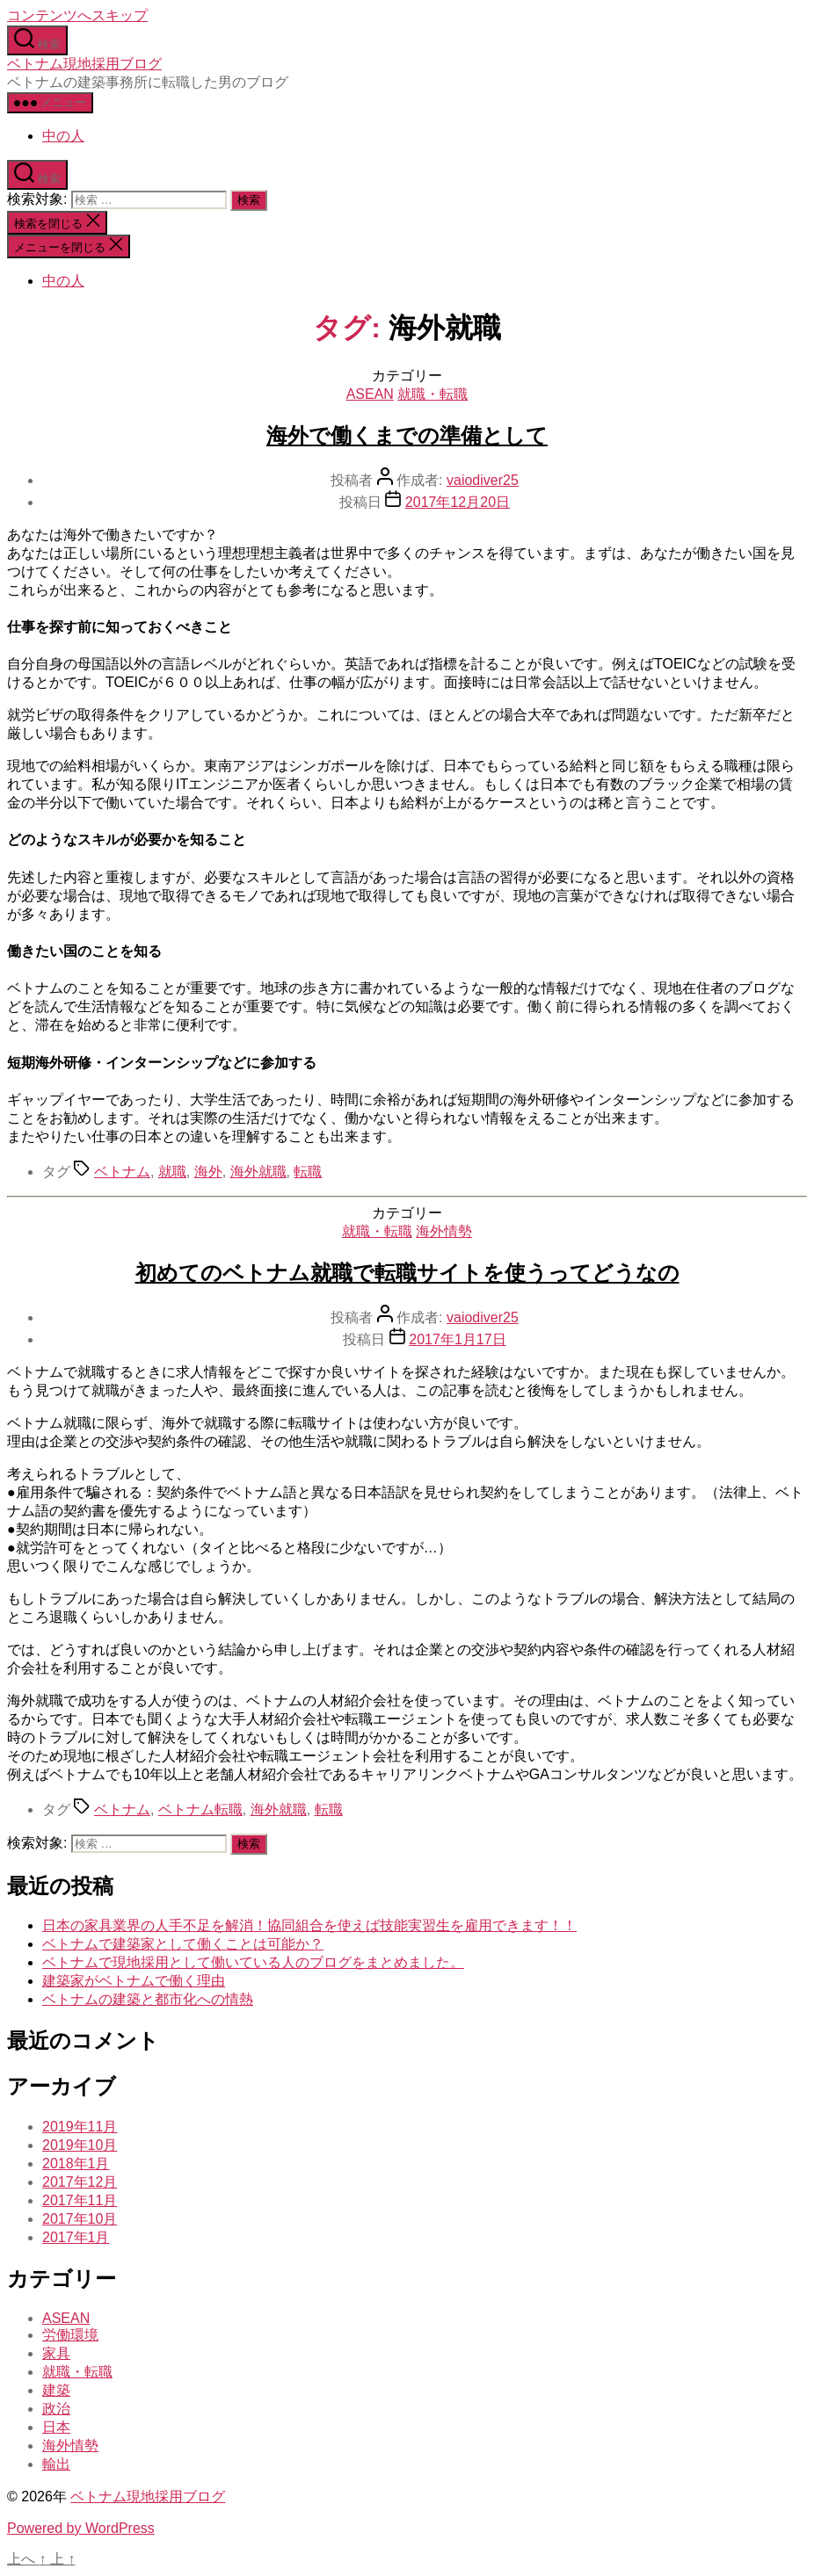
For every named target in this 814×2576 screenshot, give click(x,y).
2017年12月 (79, 2181)
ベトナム (122, 1171)
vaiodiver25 (483, 480)
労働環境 (70, 2334)
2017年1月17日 (457, 1339)
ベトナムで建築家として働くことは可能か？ (182, 1943)
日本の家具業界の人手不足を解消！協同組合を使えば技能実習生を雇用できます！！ (309, 1925)
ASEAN (370, 394)
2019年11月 (79, 2126)
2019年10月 (79, 2145)
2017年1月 (76, 2237)
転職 (308, 1171)
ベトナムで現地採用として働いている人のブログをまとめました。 (253, 1962)
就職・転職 (432, 394)
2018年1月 (76, 2163)
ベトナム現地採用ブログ (84, 63)
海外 (208, 1171)
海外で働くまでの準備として (407, 435)
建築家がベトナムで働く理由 (133, 1980)
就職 (172, 1171)
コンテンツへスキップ (77, 15)
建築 (56, 2390)
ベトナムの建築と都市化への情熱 (147, 1999)
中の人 (63, 135)
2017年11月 (79, 2200)
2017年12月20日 (457, 502)
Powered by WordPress (81, 2528)
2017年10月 (79, 2218)
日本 (56, 2427)
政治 (56, 2408)
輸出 (56, 2464)
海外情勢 (444, 1231)
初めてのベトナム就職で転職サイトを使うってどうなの (407, 1272)
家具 (56, 2353)
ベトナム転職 (200, 1809)
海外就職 (258, 1171)
